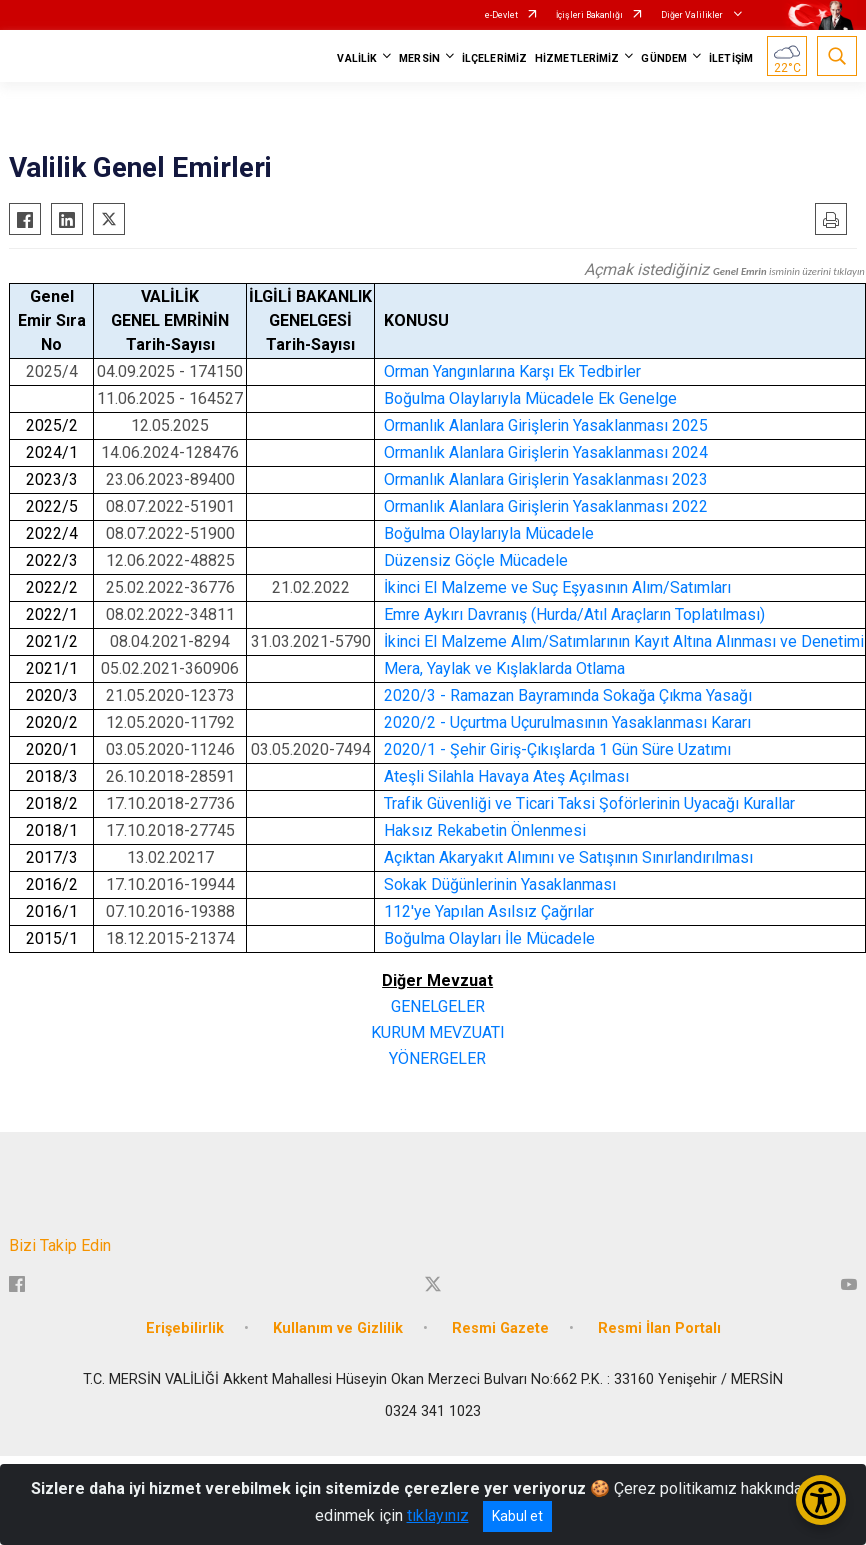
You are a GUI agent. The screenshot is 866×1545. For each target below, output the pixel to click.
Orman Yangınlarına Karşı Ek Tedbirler (512, 371)
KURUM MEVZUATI (438, 1032)
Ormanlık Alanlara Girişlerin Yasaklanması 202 (541, 425)
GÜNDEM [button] (664, 58)
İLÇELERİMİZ (494, 58)
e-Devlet (501, 15)
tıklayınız (438, 1515)
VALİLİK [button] (357, 58)
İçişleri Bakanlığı (589, 15)
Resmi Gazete (500, 1328)
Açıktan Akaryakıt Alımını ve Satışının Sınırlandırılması (568, 857)
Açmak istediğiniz (724, 269)
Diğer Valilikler (693, 15)
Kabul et (517, 1516)
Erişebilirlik (185, 1328)
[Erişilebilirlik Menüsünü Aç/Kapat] (821, 1500)
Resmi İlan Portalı (659, 1328)
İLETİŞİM (731, 58)
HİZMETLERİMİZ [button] (577, 58)
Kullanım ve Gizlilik (338, 1328)
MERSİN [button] (419, 58)
